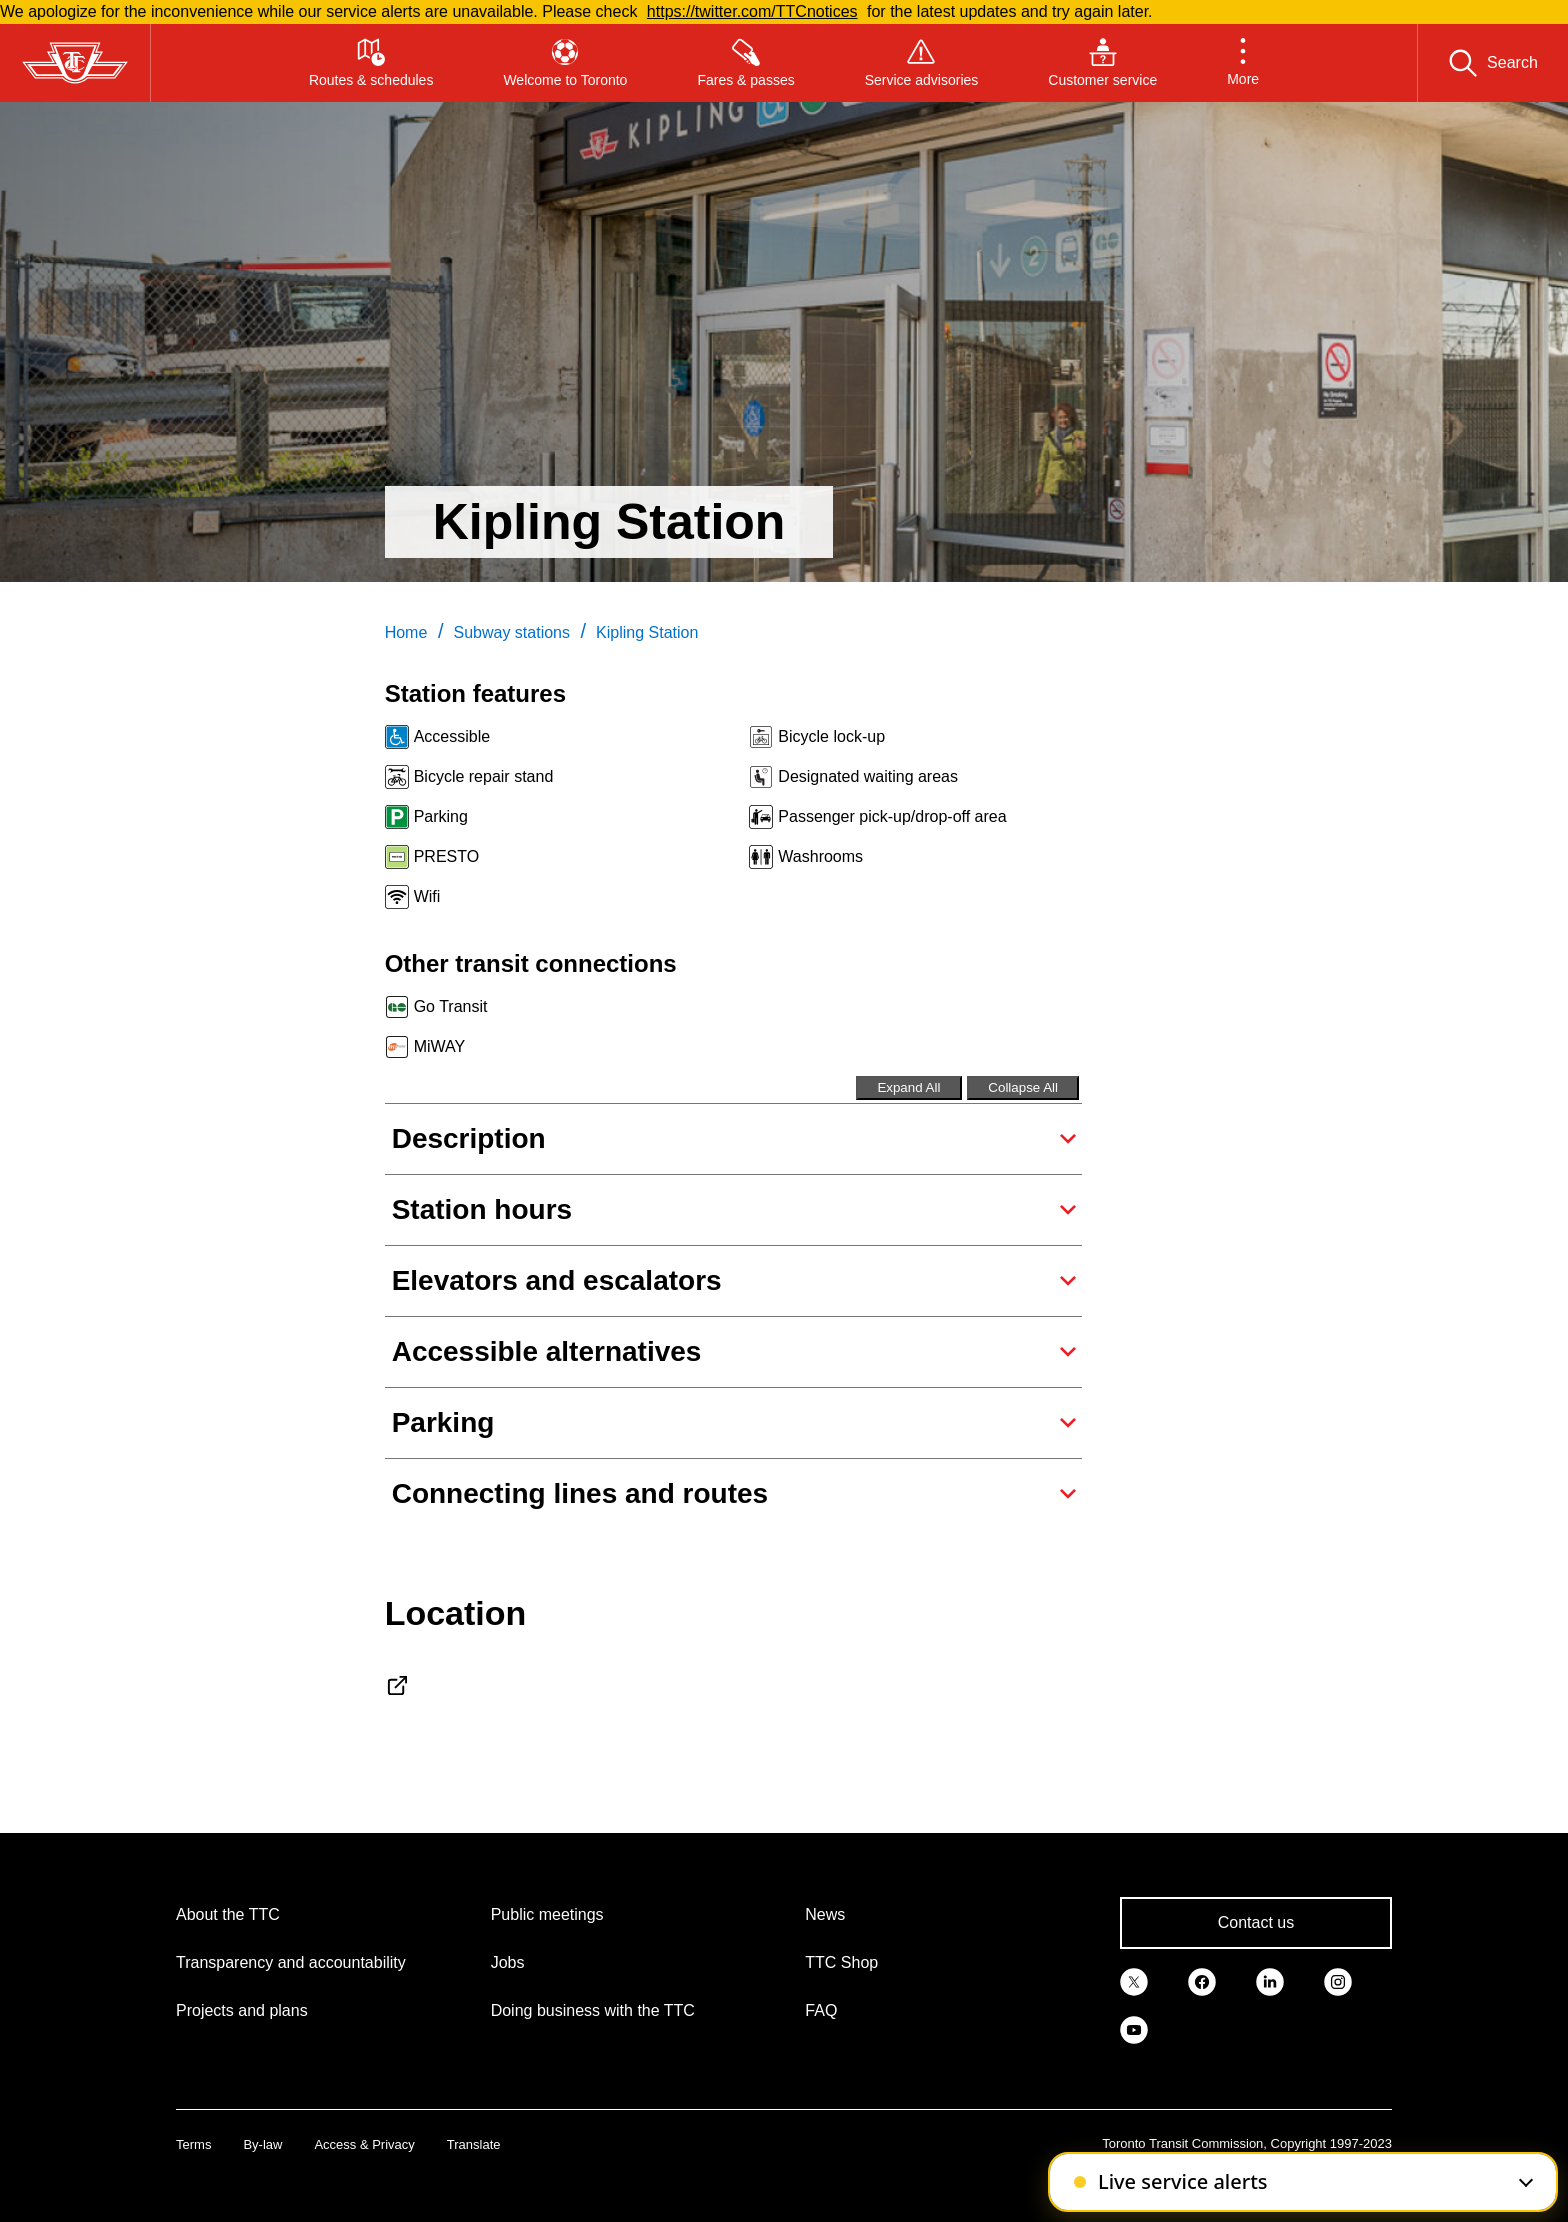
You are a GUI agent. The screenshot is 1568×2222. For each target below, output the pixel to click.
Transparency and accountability (291, 1962)
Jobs (508, 1962)
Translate (474, 2144)
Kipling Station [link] (647, 632)
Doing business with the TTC (593, 2010)
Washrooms (820, 856)
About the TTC (228, 1914)
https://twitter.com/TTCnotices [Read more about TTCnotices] (752, 11)
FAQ (821, 2010)
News (825, 1914)
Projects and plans (242, 2010)
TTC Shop (841, 1962)
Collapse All (1023, 1087)
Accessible (452, 736)
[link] (1134, 1981)
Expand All (908, 1087)
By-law (262, 2144)
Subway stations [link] (511, 632)
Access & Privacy (364, 2144)
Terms (193, 2144)
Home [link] (406, 632)
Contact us (1256, 1922)
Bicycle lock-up (831, 736)
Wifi (427, 896)
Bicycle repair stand (484, 776)
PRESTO (447, 856)
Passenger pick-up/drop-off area (892, 816)
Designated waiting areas (868, 776)
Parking (441, 816)
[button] (1243, 63)
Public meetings (547, 1914)
